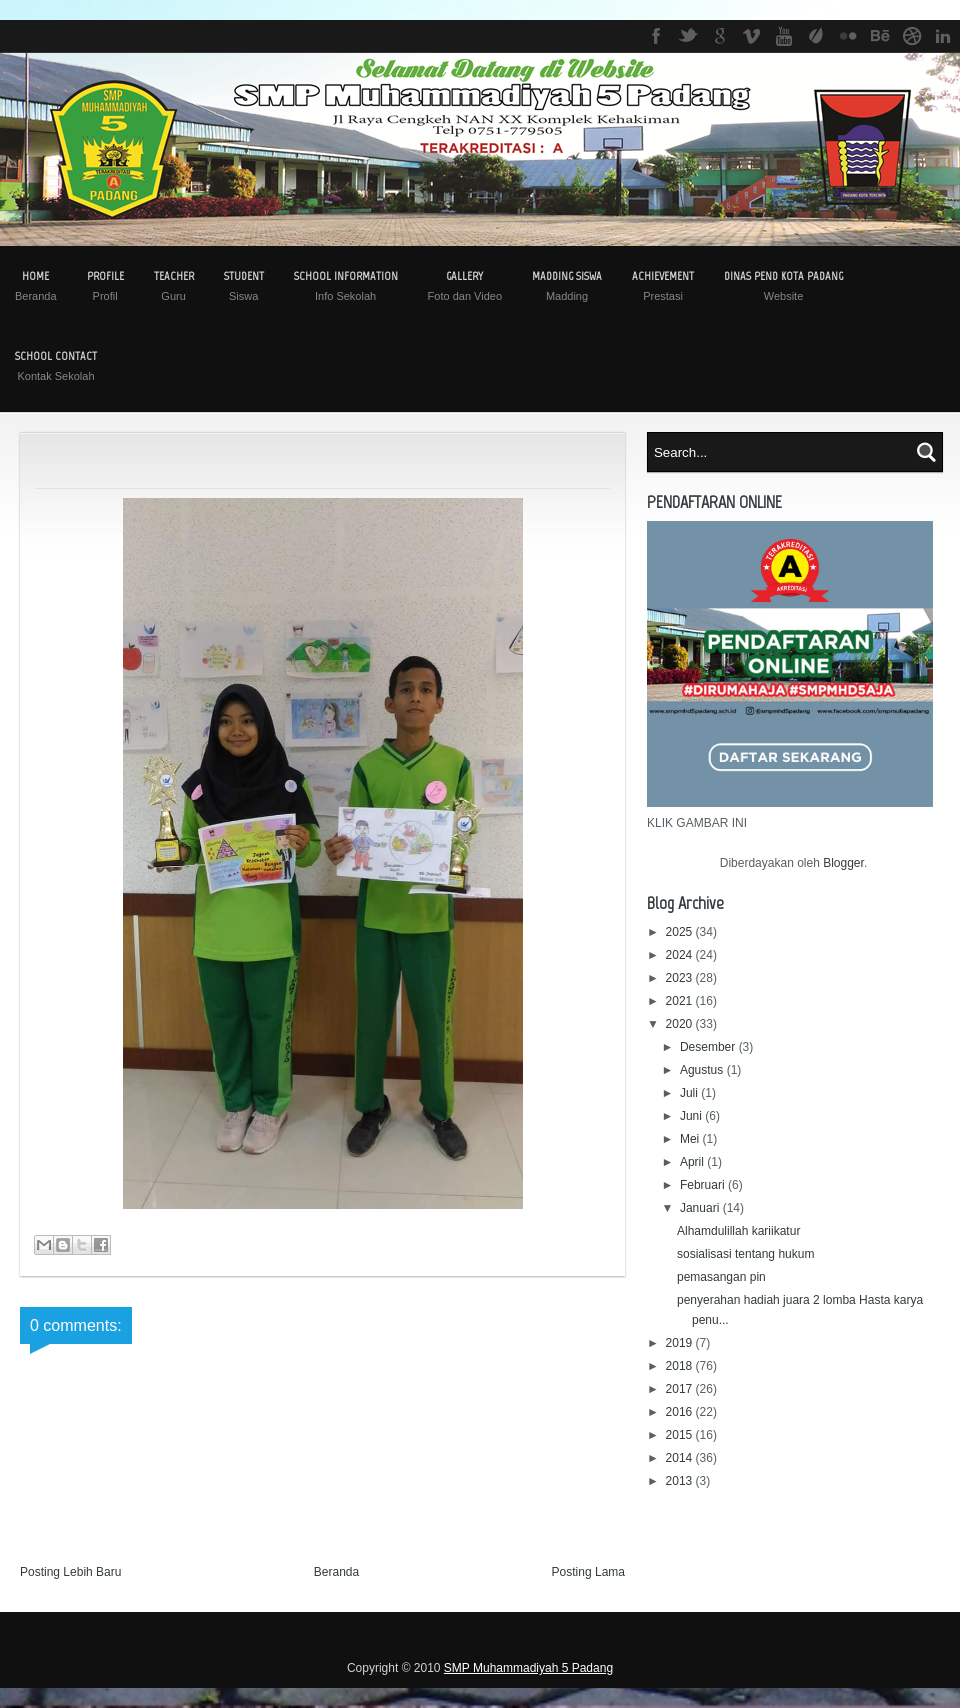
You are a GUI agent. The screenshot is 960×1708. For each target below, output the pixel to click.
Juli (690, 1093)
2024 (681, 955)
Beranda (336, 1572)
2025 (681, 932)
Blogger (843, 863)
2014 (681, 1458)
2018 (681, 1366)
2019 (681, 1343)
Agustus (703, 1070)
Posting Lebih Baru (70, 1572)
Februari (704, 1185)
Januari (701, 1208)
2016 (681, 1412)
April (693, 1162)
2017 (681, 1389)
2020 (681, 1024)
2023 (681, 978)
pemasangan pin (721, 1277)
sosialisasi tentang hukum (745, 1254)
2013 (681, 1481)
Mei (691, 1139)
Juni (692, 1116)
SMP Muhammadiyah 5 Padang (528, 1668)
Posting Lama (588, 1572)
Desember (709, 1047)
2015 (681, 1435)
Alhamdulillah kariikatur (738, 1231)
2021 (681, 1001)
